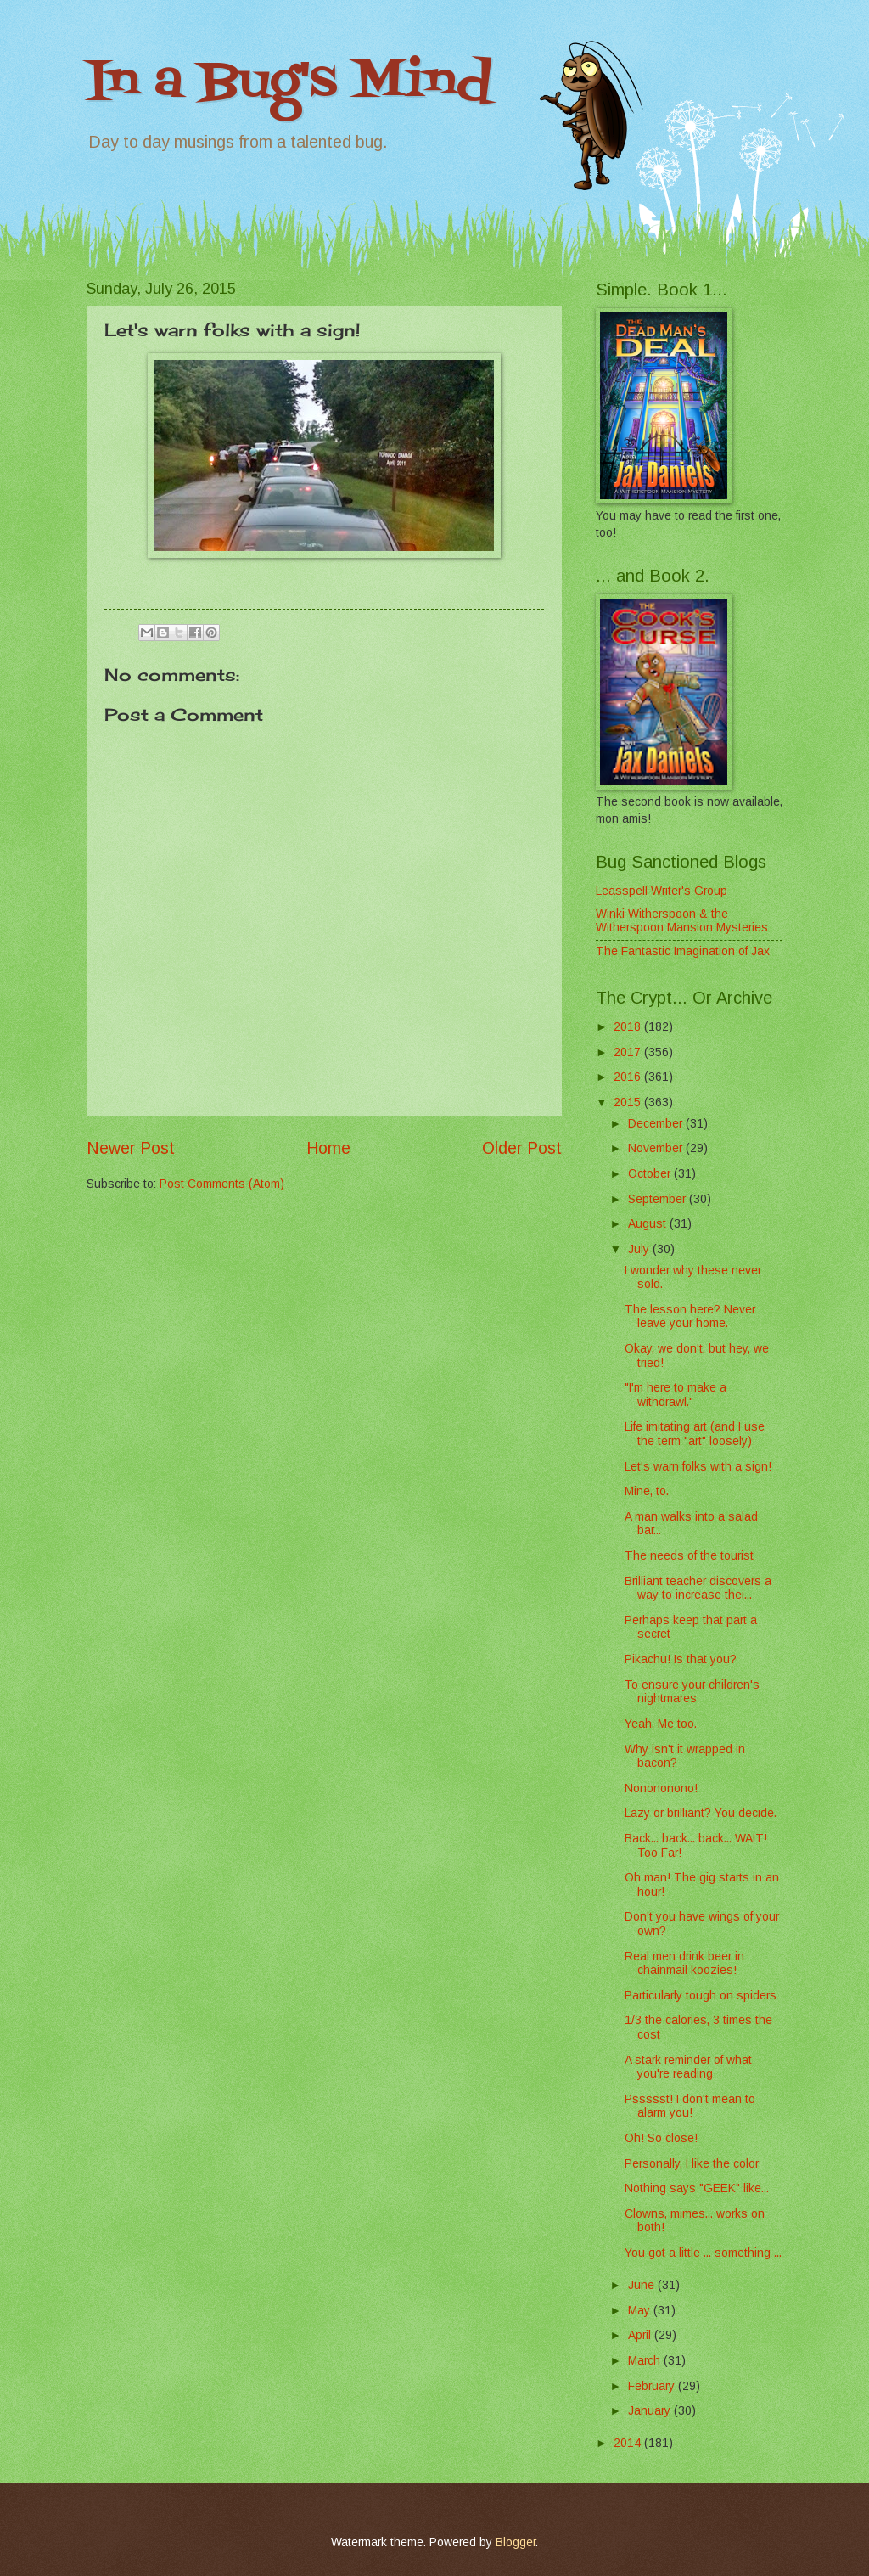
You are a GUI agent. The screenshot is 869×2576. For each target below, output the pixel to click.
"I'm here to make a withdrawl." (675, 1395)
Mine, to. (647, 1491)
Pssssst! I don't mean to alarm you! (690, 2106)
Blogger (515, 2542)
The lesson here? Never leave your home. (690, 1316)
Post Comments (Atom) (222, 1184)
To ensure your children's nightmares (692, 1692)
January (651, 2410)
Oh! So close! (661, 2138)
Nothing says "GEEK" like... (697, 2188)
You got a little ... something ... (703, 2253)
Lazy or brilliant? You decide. (700, 1813)
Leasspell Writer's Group (661, 891)
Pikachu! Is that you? (681, 1659)
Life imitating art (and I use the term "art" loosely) (695, 1434)
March (646, 2360)
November (657, 1148)
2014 (629, 2443)
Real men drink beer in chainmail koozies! (684, 1963)
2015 (629, 1102)
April (641, 2335)
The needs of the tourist (689, 1556)
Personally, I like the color (692, 2163)
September (658, 1199)
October (651, 1173)
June (643, 2285)
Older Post (522, 1148)
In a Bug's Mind (289, 82)
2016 (629, 1077)
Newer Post (131, 1148)
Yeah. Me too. (661, 1724)
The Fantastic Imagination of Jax (683, 951)
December (657, 1123)
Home (328, 1148)
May (640, 2310)
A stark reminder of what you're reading (688, 2067)
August (649, 1224)
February (653, 2386)
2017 (629, 1052)
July (640, 1249)
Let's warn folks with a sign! (698, 1466)
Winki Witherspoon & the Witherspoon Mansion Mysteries (682, 921)
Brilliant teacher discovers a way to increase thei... (698, 1588)
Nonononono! (661, 1788)
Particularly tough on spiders (700, 1995)
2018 (629, 1027)
